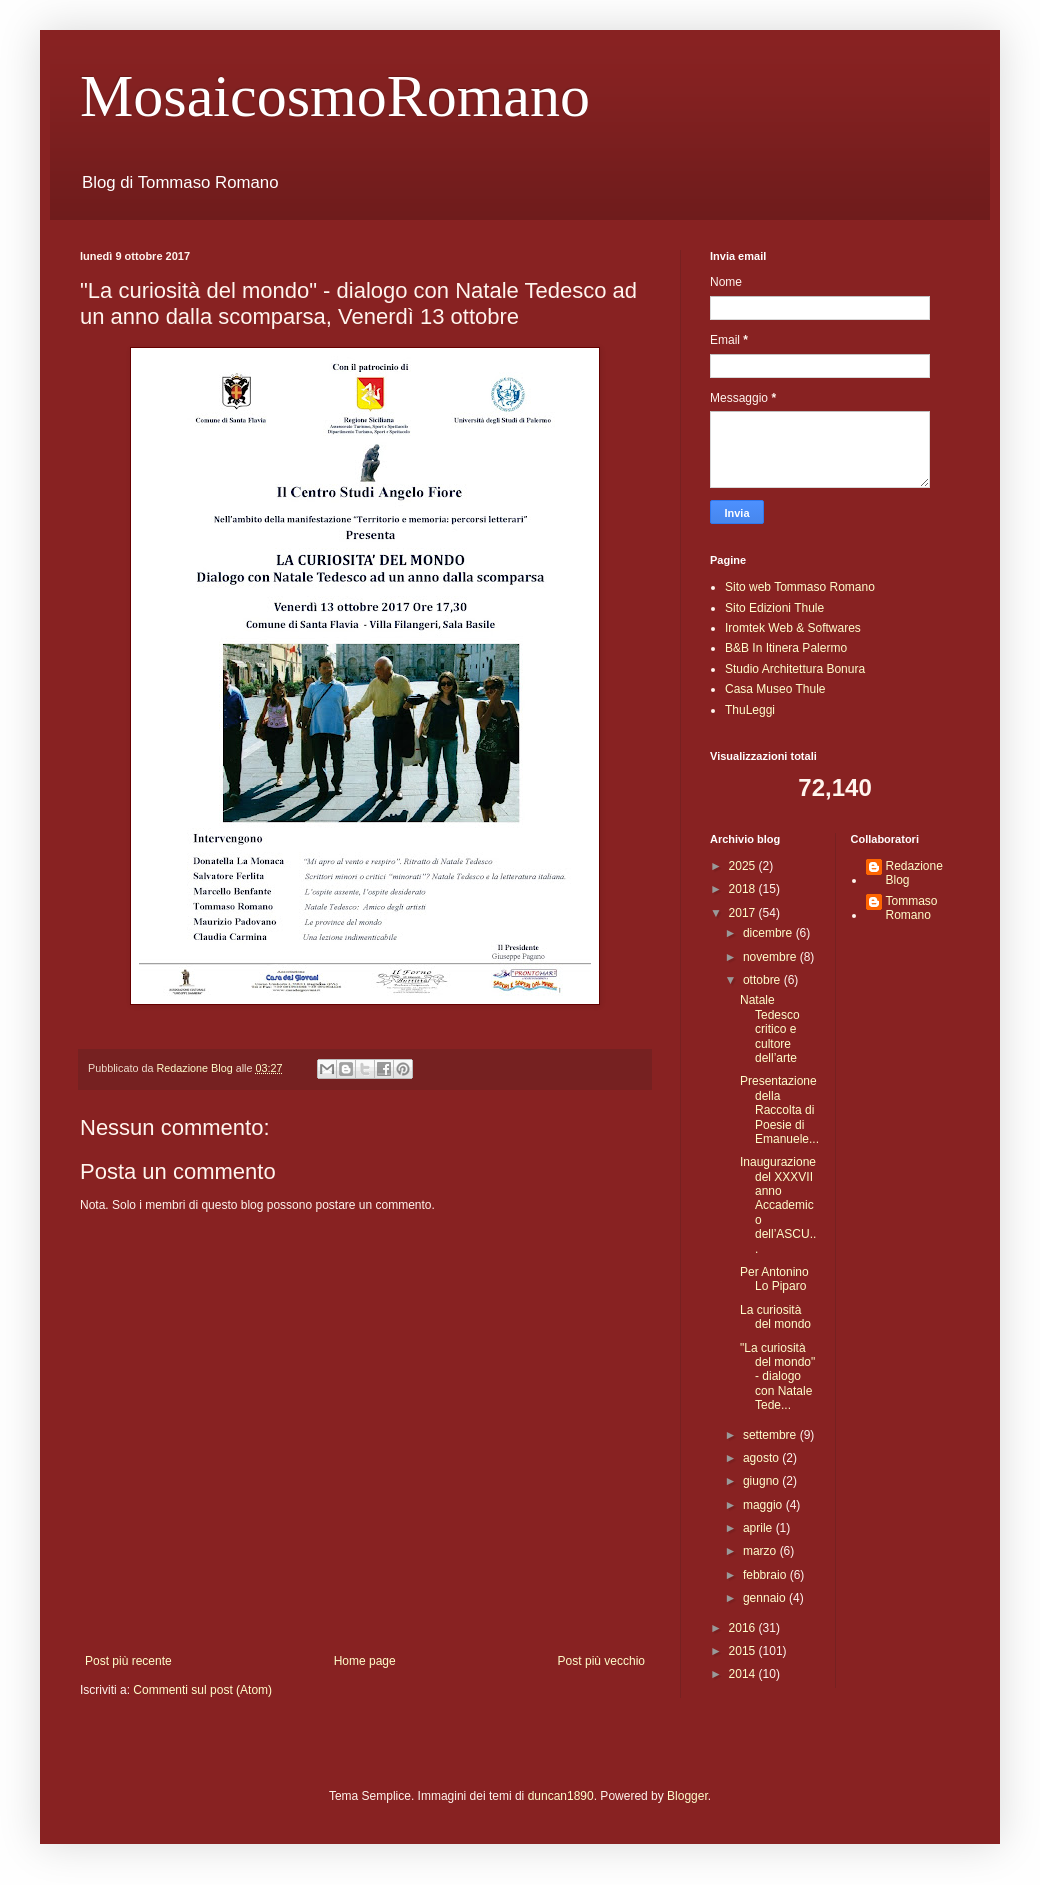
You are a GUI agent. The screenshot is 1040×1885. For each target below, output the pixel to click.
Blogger (687, 1796)
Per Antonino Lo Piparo (774, 1279)
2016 (744, 1628)
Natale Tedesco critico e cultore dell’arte (770, 1029)
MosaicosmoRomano (335, 96)
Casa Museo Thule (775, 689)
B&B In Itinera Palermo (786, 648)
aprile (759, 1528)
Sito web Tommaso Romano (800, 587)
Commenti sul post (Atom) (202, 1690)
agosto (762, 1458)
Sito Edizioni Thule (774, 608)
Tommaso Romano (912, 908)
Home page (365, 1661)
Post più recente (128, 1661)
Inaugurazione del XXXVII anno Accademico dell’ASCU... (778, 1205)
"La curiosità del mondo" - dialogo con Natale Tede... (777, 1377)
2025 (744, 866)
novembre (771, 957)
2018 (744, 889)
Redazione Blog (914, 873)
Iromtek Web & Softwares (793, 628)
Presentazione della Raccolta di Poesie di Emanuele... (779, 1110)
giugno (762, 1481)
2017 (744, 913)
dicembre (769, 933)
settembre (771, 1435)
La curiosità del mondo (775, 1317)
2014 (744, 1674)
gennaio (766, 1598)
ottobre (763, 980)
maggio (764, 1505)
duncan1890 (561, 1796)
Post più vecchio (601, 1661)
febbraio (766, 1575)
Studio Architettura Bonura (795, 669)
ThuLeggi (750, 710)
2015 (744, 1651)
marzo (761, 1551)
